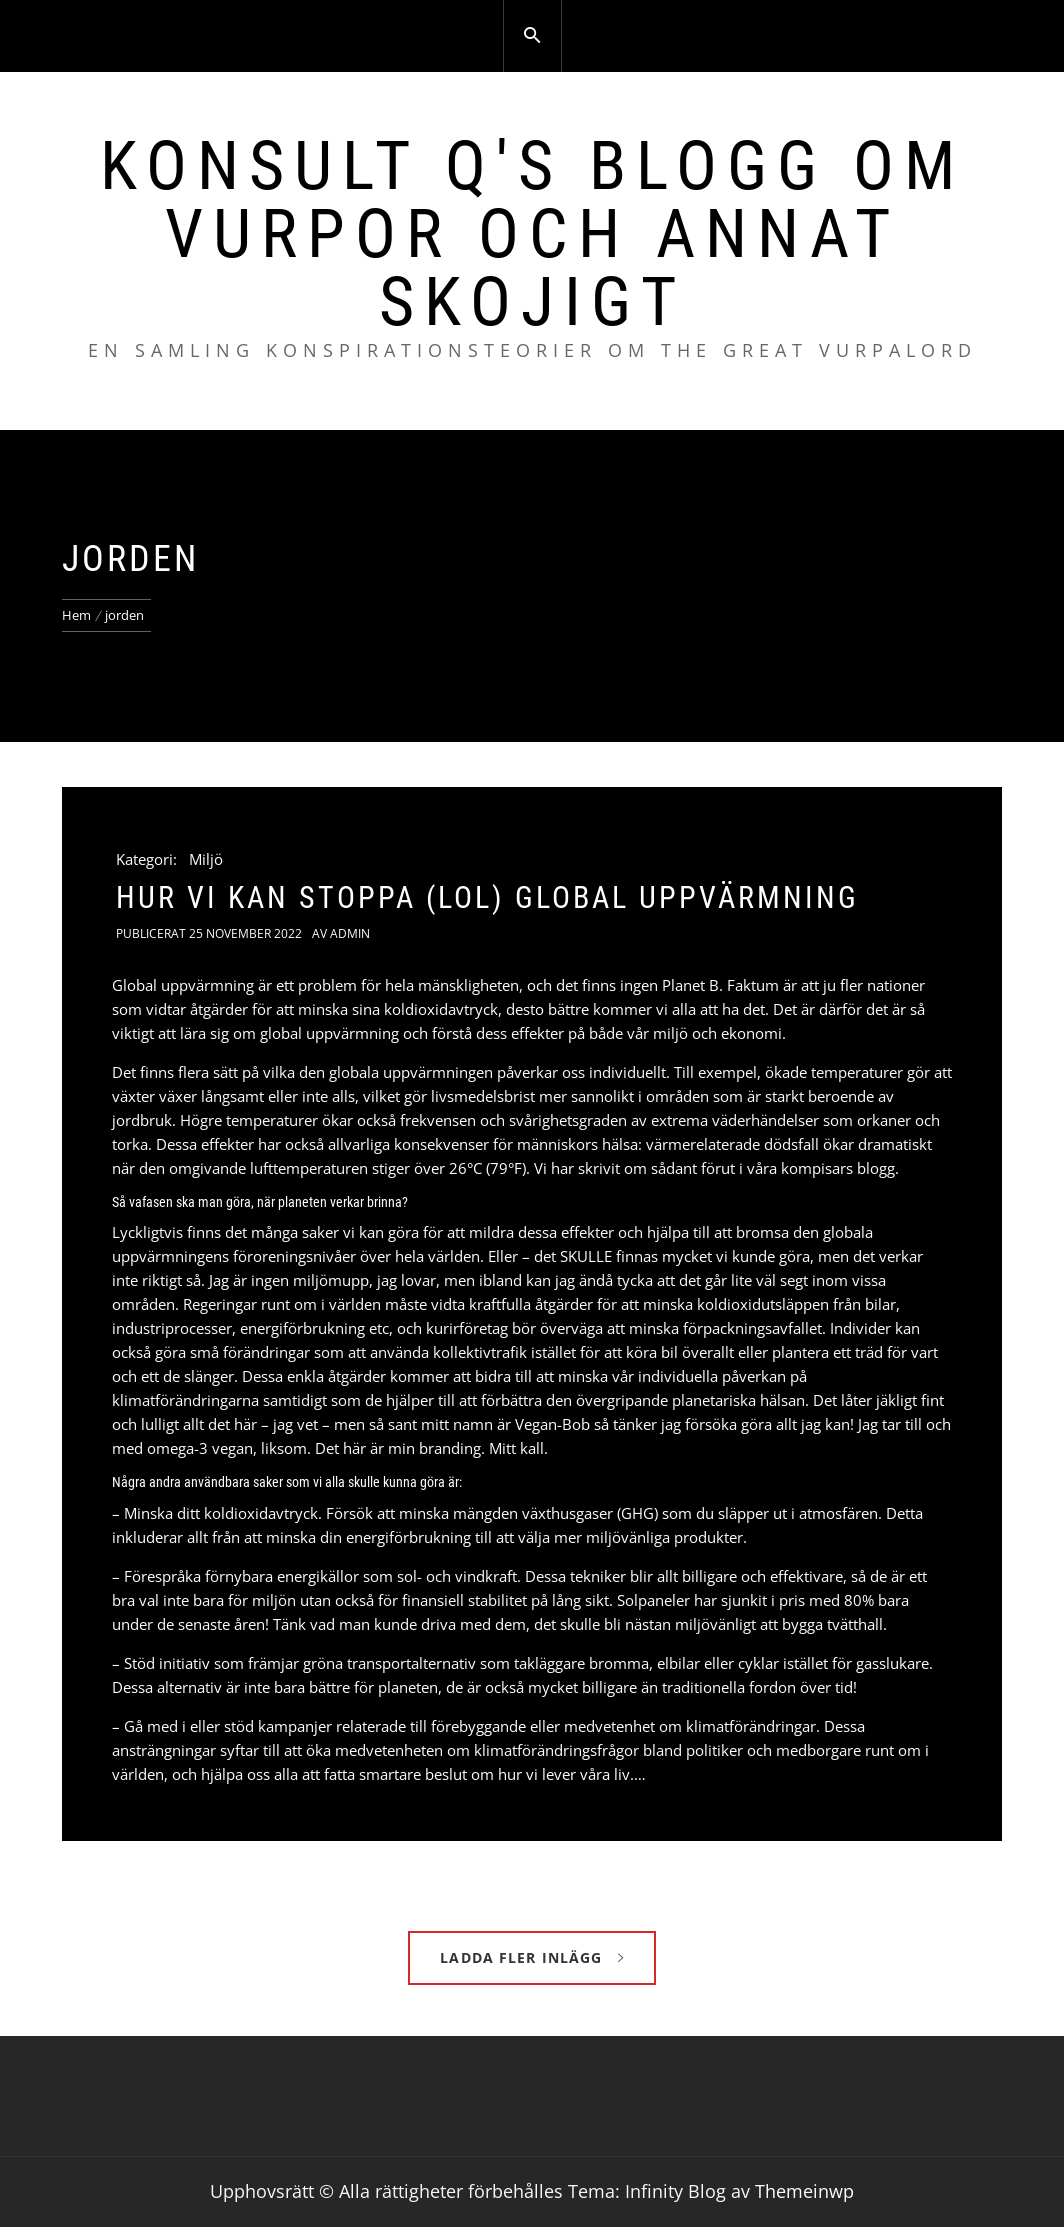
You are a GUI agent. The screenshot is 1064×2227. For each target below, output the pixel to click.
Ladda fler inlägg (531, 1957)
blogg (876, 1168)
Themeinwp (804, 2191)
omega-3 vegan (200, 1448)
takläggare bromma (581, 1663)
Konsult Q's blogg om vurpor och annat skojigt (532, 234)
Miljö (206, 859)
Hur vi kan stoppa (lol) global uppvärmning (487, 897)
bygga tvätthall (832, 1624)
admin (350, 933)
